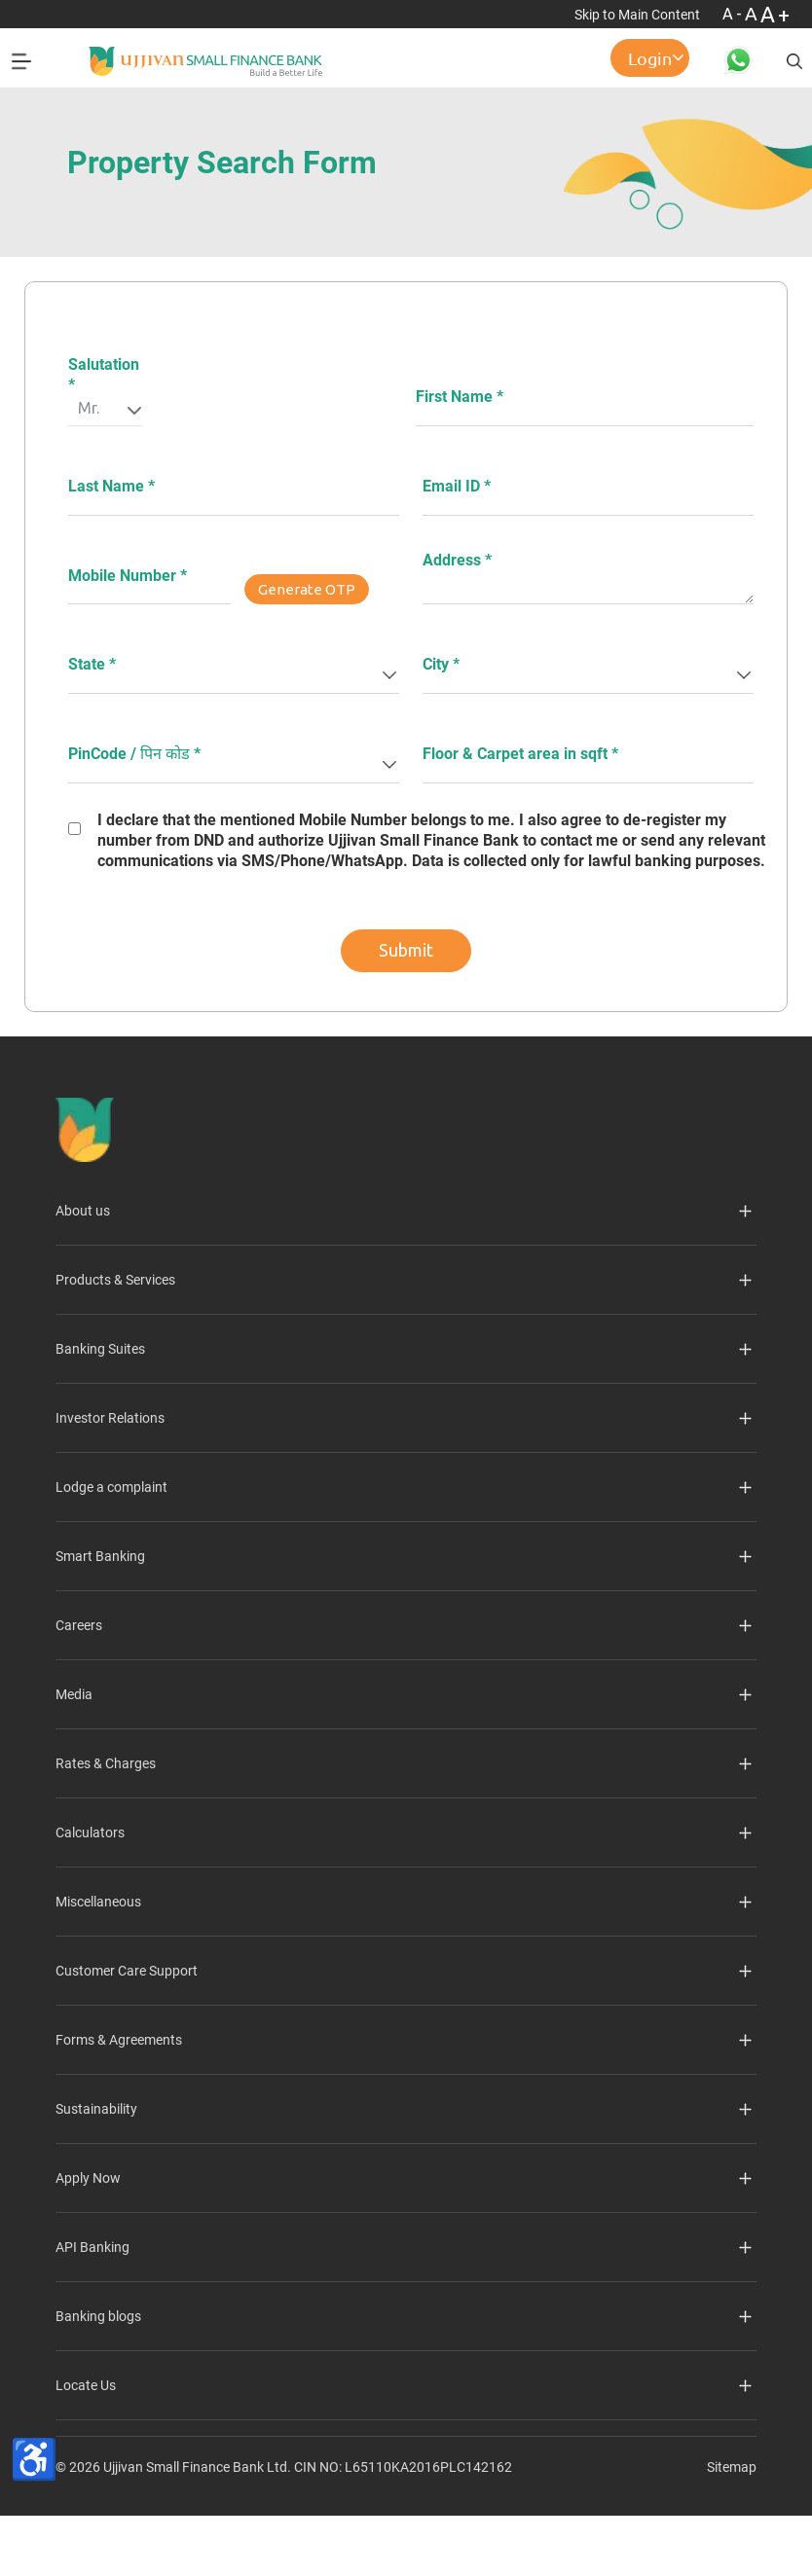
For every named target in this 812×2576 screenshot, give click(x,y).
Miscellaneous (98, 1901)
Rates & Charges (105, 1763)
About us (82, 1210)
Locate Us (85, 2385)
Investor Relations (110, 1418)
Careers (78, 1625)
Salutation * (103, 374)
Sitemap (732, 2467)
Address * (457, 560)
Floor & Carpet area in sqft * (520, 753)
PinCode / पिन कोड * (134, 753)
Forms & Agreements (118, 2040)
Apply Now (88, 2178)
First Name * (459, 396)
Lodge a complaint (111, 1487)
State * (92, 664)
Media (73, 1694)
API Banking (92, 2247)
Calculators (90, 1832)
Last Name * (111, 486)
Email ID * (457, 486)
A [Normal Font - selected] (752, 13)
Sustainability (96, 2109)
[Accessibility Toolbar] (34, 2459)
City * (441, 664)
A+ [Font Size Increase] (776, 14)
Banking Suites (100, 1349)
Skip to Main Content (638, 14)
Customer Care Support (126, 1970)
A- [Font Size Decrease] (733, 13)
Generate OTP (306, 589)
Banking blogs (98, 2316)
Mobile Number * (127, 575)
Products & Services (115, 1280)
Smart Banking (100, 1556)
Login (650, 58)
